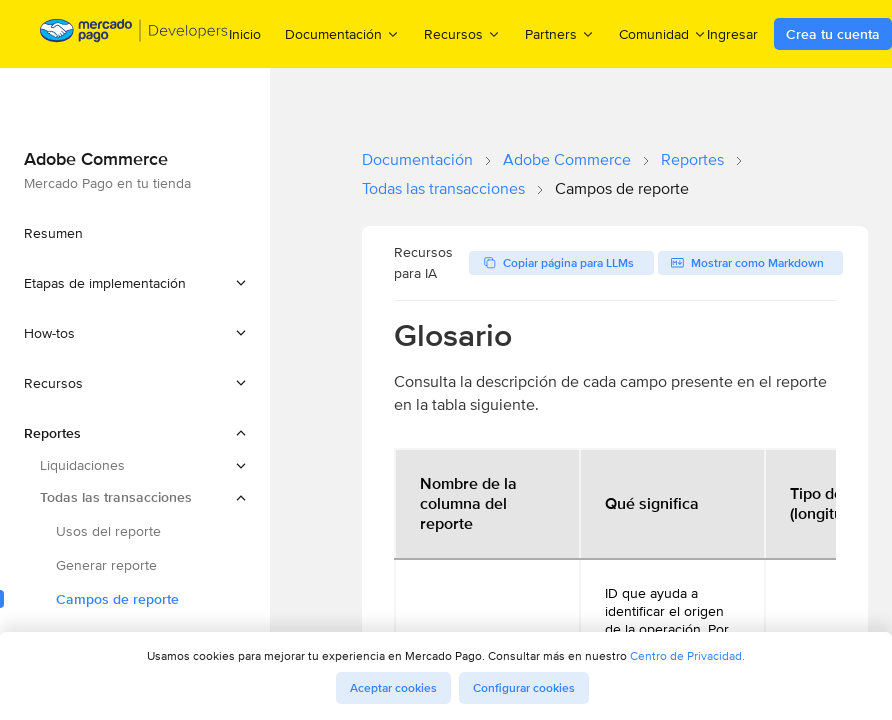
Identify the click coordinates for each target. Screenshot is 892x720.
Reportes (692, 159)
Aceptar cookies (393, 688)
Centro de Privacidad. (687, 655)
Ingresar (732, 34)
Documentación (417, 159)
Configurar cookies (524, 688)
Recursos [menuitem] (462, 33)
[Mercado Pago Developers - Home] (134, 34)
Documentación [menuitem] (342, 33)
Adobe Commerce (567, 159)
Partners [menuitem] (560, 33)
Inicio (245, 34)
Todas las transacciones (443, 188)
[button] (135, 283)
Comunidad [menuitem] (663, 33)
